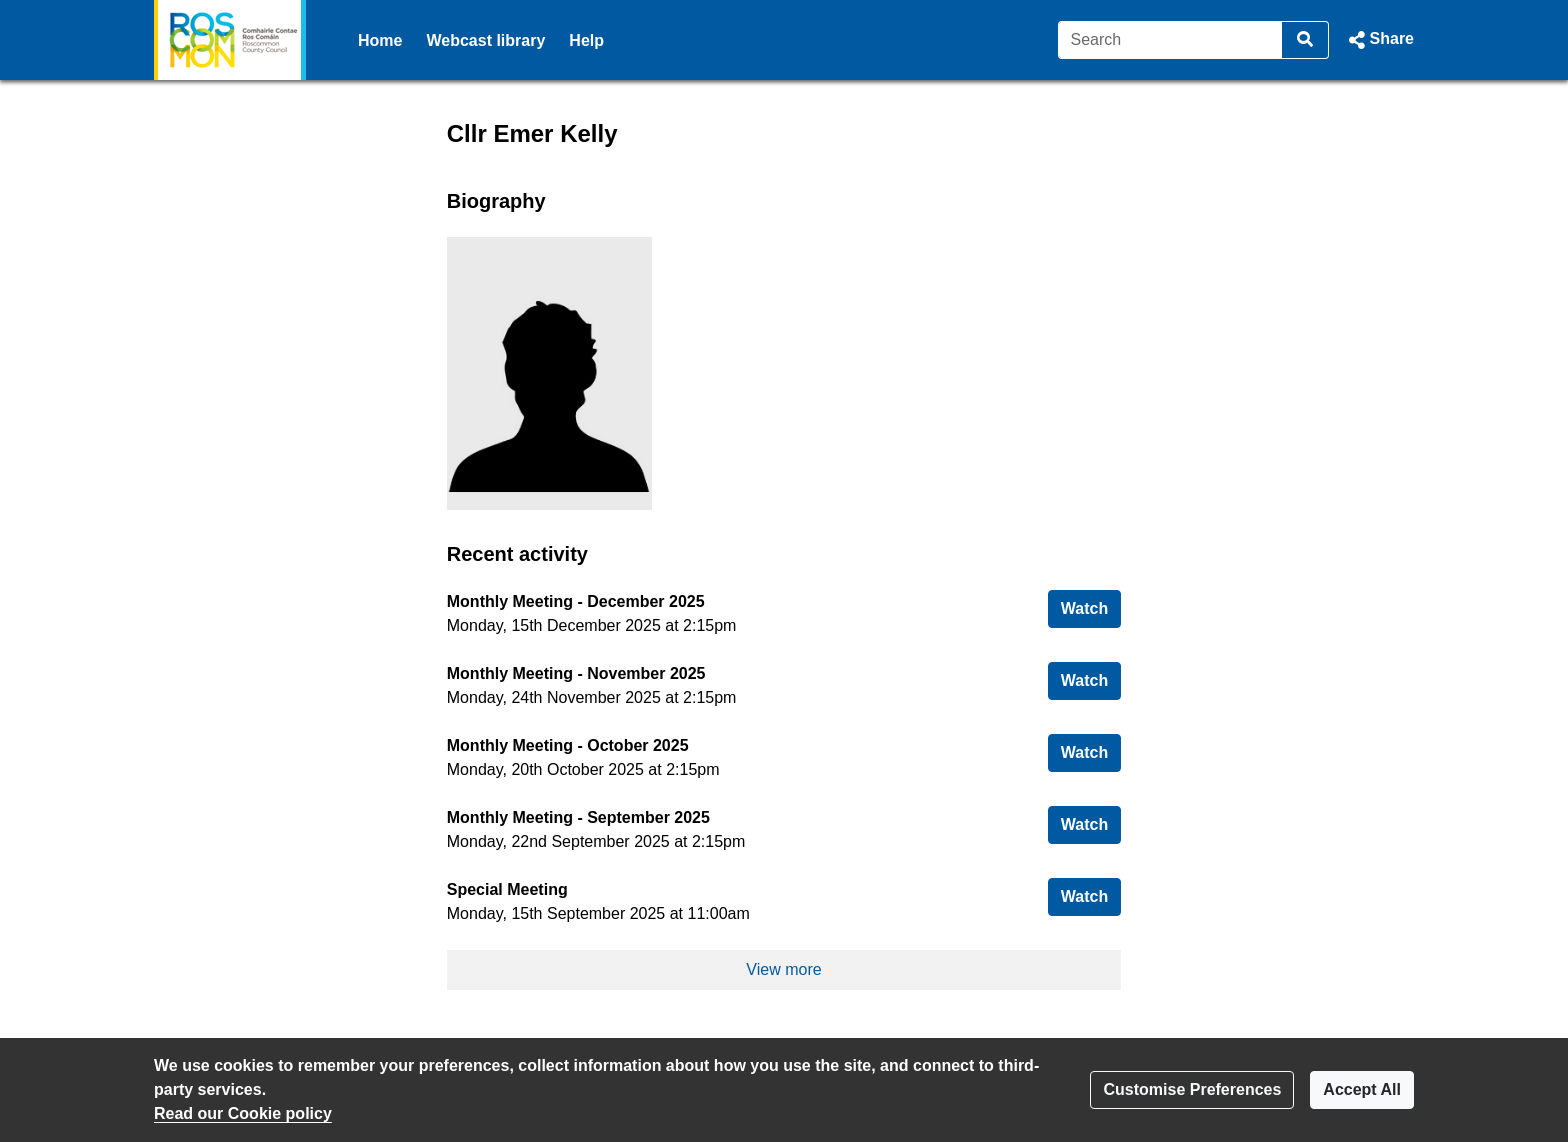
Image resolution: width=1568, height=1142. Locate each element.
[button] (1379, 40)
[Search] (1170, 40)
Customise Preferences (1192, 1089)
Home (380, 40)
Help (586, 40)
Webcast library (485, 40)
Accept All (1362, 1089)
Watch (1091, 606)
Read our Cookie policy (243, 1113)
